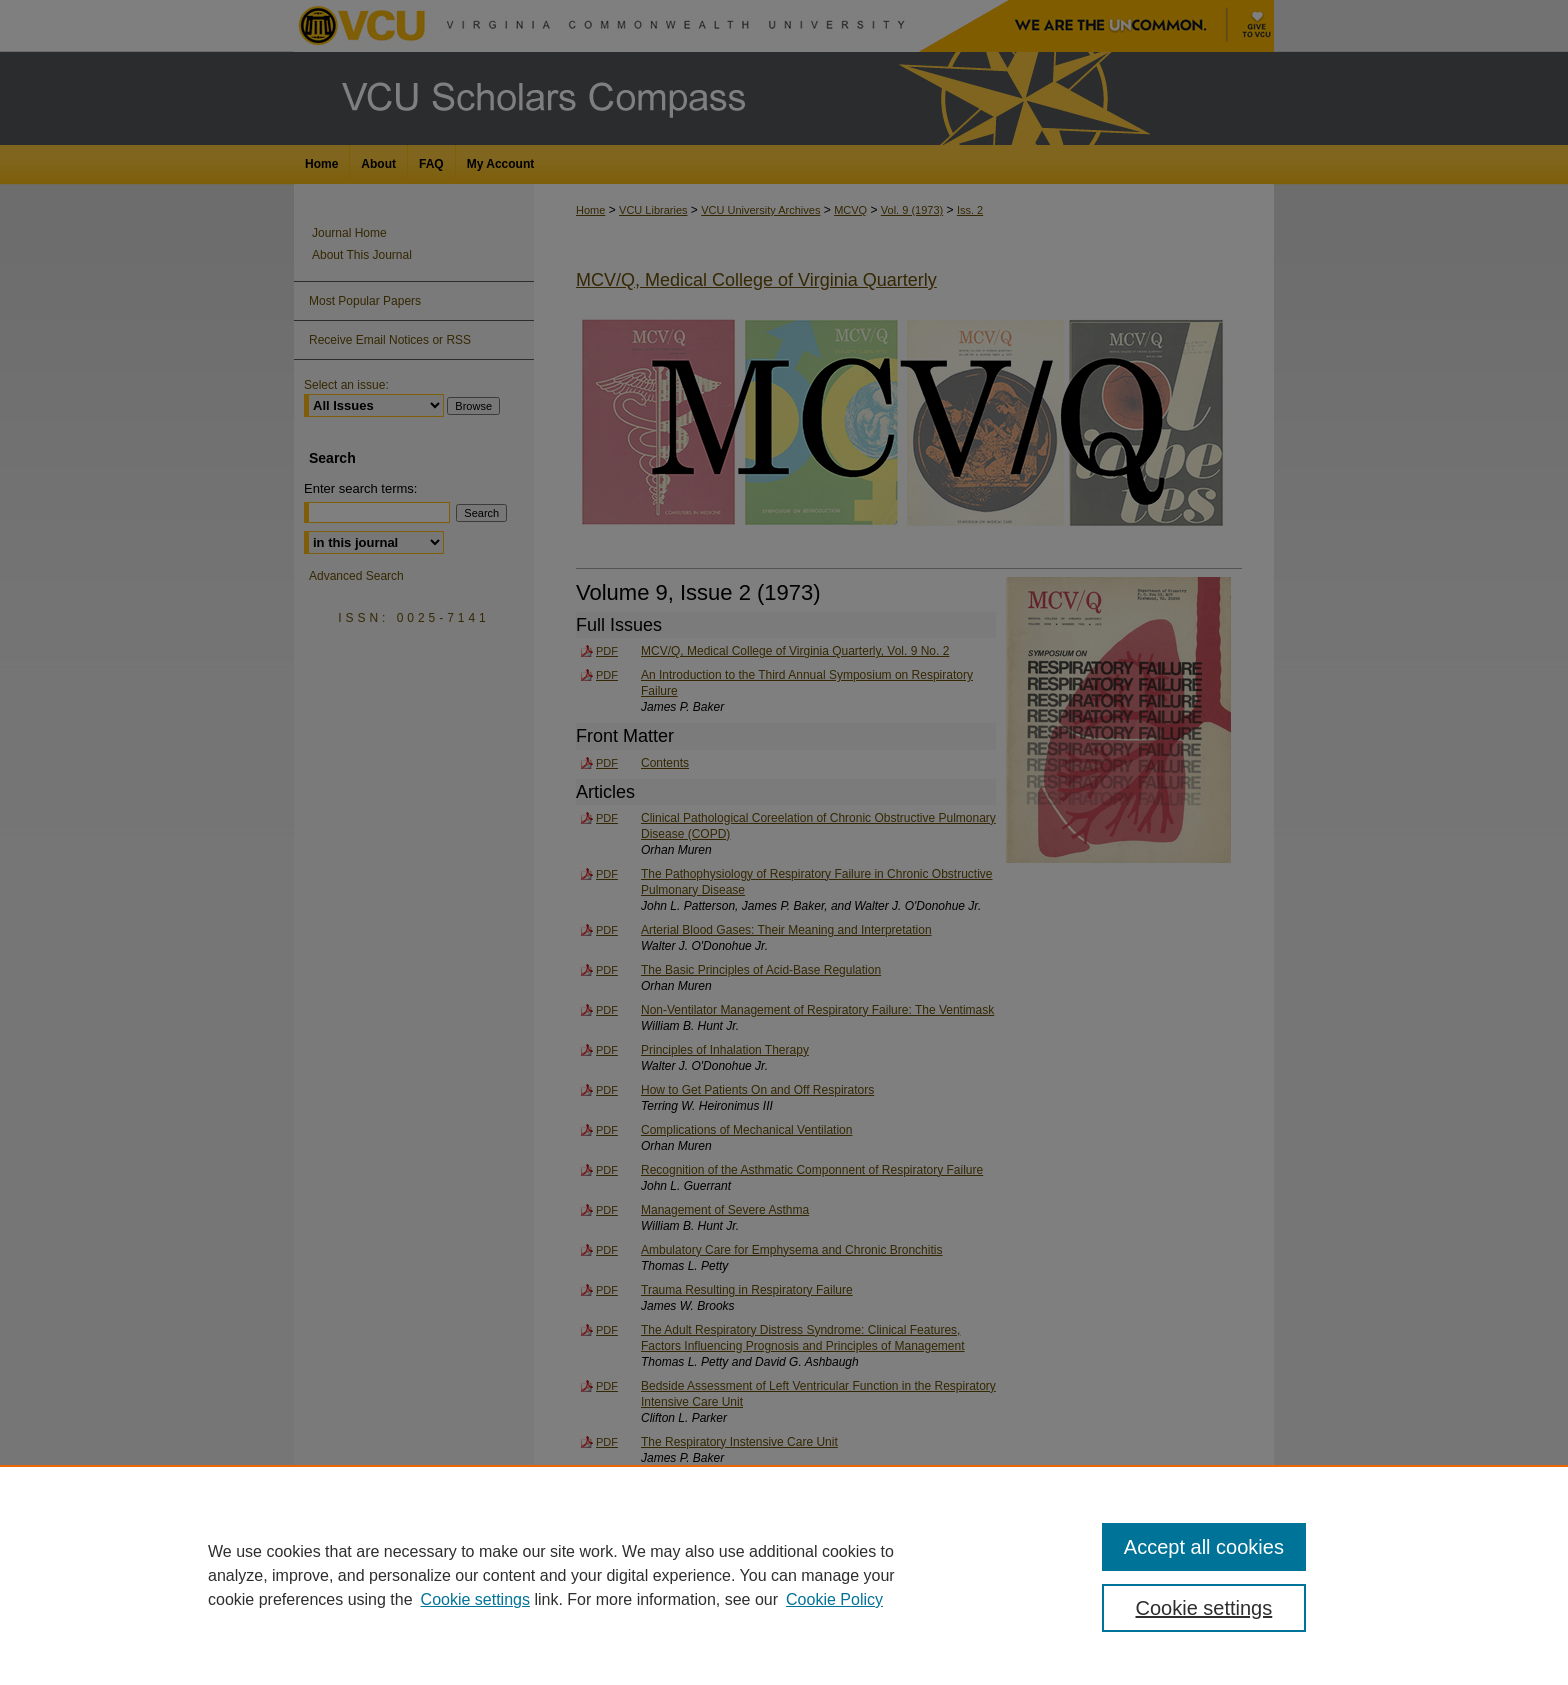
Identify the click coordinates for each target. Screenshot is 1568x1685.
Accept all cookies (1204, 1547)
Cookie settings (475, 1599)
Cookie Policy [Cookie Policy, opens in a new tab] (834, 1599)
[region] (784, 1575)
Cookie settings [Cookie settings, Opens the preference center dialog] (1204, 1608)
